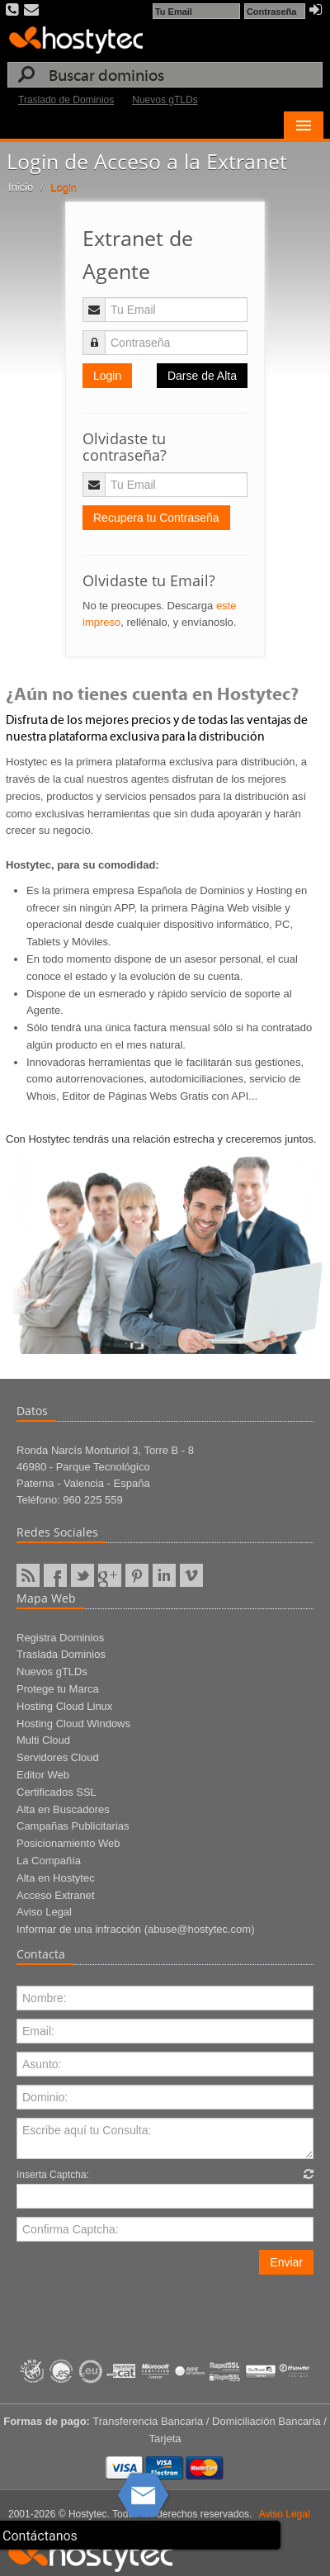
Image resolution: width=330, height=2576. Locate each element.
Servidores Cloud (57, 1757)
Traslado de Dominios (66, 100)
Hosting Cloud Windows (73, 1723)
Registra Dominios (60, 1637)
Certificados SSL (56, 1792)
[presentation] (141, 2307)
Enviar (286, 2262)
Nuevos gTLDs (164, 100)
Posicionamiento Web (68, 1843)
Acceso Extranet (55, 1895)
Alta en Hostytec (55, 1878)
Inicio (20, 187)
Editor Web (42, 1775)
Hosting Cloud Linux (64, 1706)
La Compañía (48, 1860)
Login (107, 375)
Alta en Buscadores (63, 1809)
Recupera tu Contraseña (156, 517)
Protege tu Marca (57, 1689)
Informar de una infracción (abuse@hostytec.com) (135, 1929)
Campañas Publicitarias (73, 1826)
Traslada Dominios (61, 1654)
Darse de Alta (202, 375)
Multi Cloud (43, 1740)
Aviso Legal (44, 1912)
